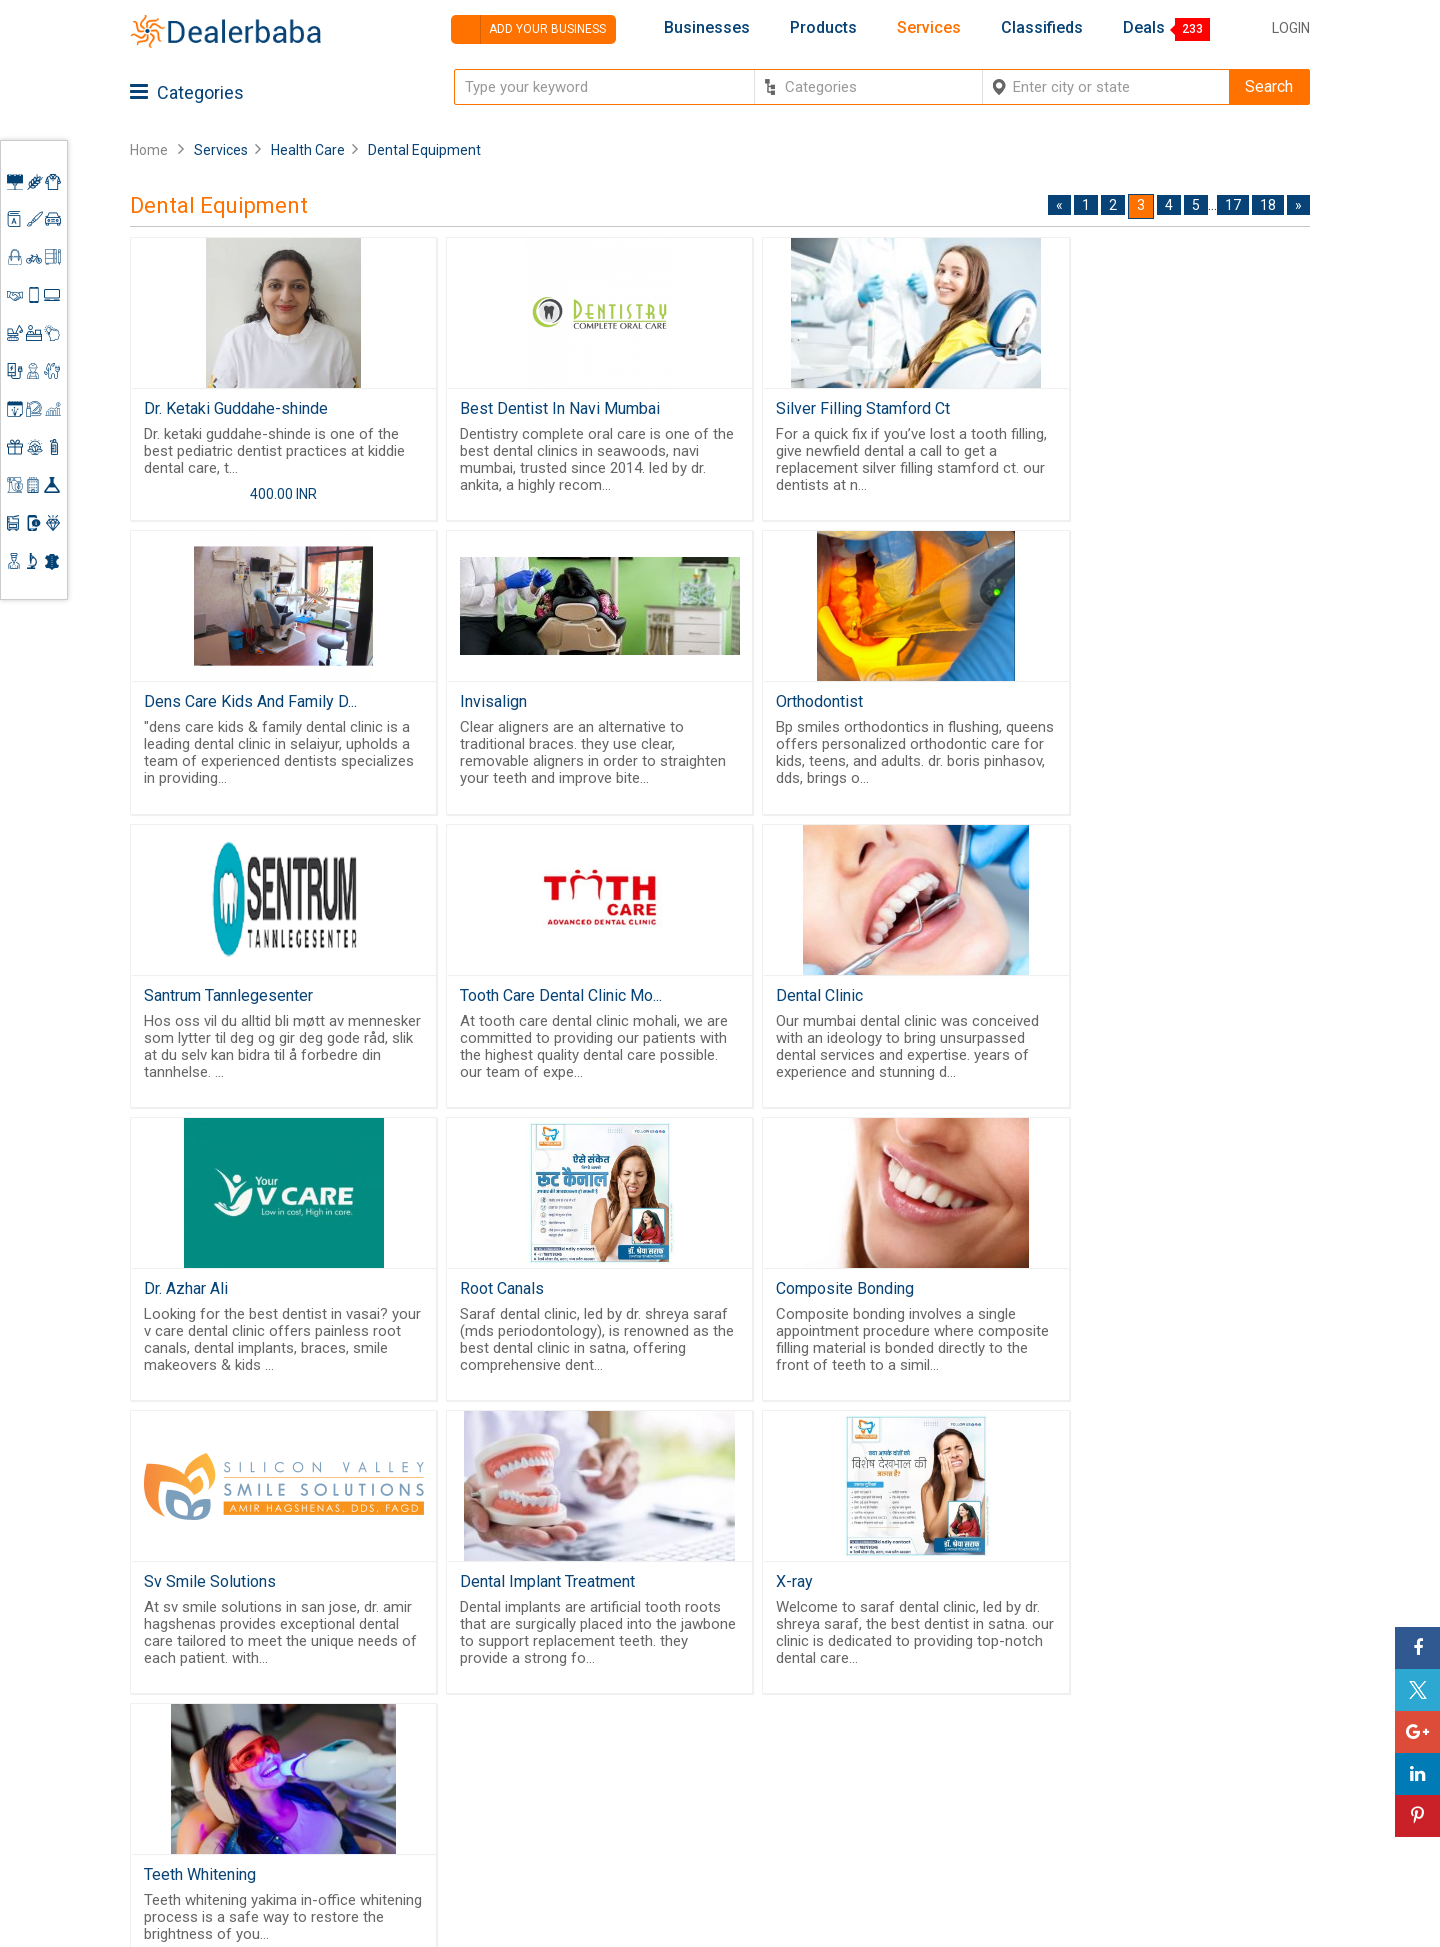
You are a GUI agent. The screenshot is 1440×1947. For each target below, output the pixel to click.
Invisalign (177, 707)
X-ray (757, 1305)
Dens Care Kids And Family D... (1143, 408)
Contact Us (668, 1788)
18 (1268, 205)
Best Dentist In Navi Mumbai (542, 408)
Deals (1144, 28)
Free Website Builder (475, 1742)
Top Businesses (844, 1775)
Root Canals (781, 1006)
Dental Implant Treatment (529, 1305)
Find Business (836, 1751)
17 (1233, 205)
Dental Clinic (187, 1006)
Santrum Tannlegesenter (823, 707)
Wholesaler (827, 1679)
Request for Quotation (864, 1727)
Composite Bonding (1106, 1006)
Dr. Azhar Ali (484, 1006)
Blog (645, 1812)
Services (929, 28)
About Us (661, 1721)
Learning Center (1157, 1697)
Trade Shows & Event (862, 1800)
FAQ (643, 1860)
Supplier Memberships (1179, 1721)
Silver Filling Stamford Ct (826, 408)
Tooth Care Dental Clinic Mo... (1138, 707)
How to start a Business (1183, 1794)
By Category (831, 1654)
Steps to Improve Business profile (1194, 1663)
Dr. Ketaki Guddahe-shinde (236, 408)
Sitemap (658, 1836)
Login (1291, 28)
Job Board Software (509, 1794)
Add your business (528, 29)
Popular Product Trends (870, 1703)
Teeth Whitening (1093, 1305)
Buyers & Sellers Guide (685, 1688)
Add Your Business (1166, 1769)
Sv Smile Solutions (210, 1305)
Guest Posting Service (677, 1754)
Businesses (707, 28)
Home (149, 150)
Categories (187, 92)
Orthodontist (485, 707)
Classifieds (1042, 28)
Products (823, 28)
